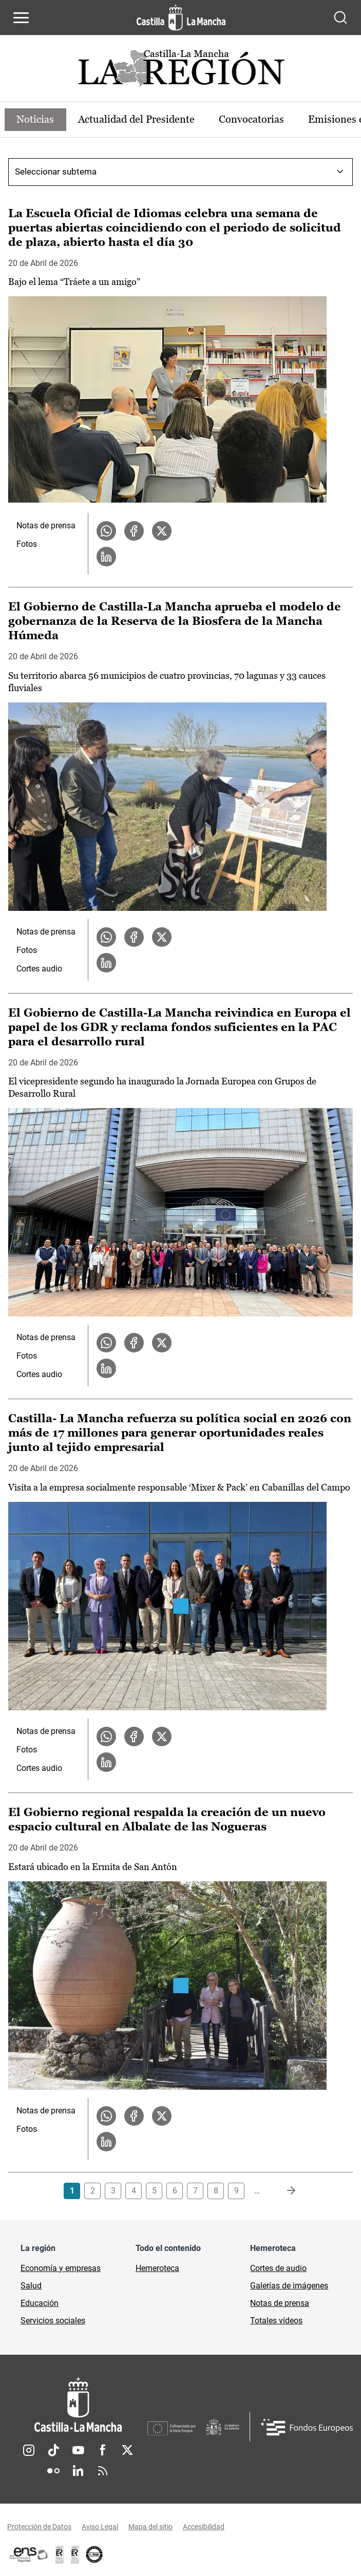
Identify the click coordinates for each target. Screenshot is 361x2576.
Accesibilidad (203, 2527)
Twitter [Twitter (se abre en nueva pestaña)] (127, 2450)
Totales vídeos (276, 2320)
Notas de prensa (45, 525)
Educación (40, 2303)
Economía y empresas (61, 2268)
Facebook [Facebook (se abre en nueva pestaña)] (102, 2450)
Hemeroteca (157, 2268)
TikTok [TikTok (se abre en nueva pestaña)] (53, 2450)
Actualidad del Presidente (137, 119)
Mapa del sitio (150, 2527)
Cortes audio (39, 969)
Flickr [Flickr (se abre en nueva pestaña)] (53, 2471)
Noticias (35, 119)
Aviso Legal (100, 2527)
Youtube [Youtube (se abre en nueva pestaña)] (78, 2450)
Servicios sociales (53, 2320)
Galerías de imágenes (289, 2286)
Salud (31, 2286)
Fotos (26, 544)
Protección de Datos (39, 2527)
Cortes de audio (278, 2268)
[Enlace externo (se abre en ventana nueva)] (75, 2554)
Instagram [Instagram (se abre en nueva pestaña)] (28, 2450)
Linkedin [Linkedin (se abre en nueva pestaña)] (78, 2471)
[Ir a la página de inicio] (181, 17)
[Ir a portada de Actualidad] (181, 71)
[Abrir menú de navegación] (21, 17)
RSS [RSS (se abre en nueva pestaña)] (102, 2471)
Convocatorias (253, 119)
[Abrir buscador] (340, 17)
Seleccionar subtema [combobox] (56, 171)
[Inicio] (77, 2404)
